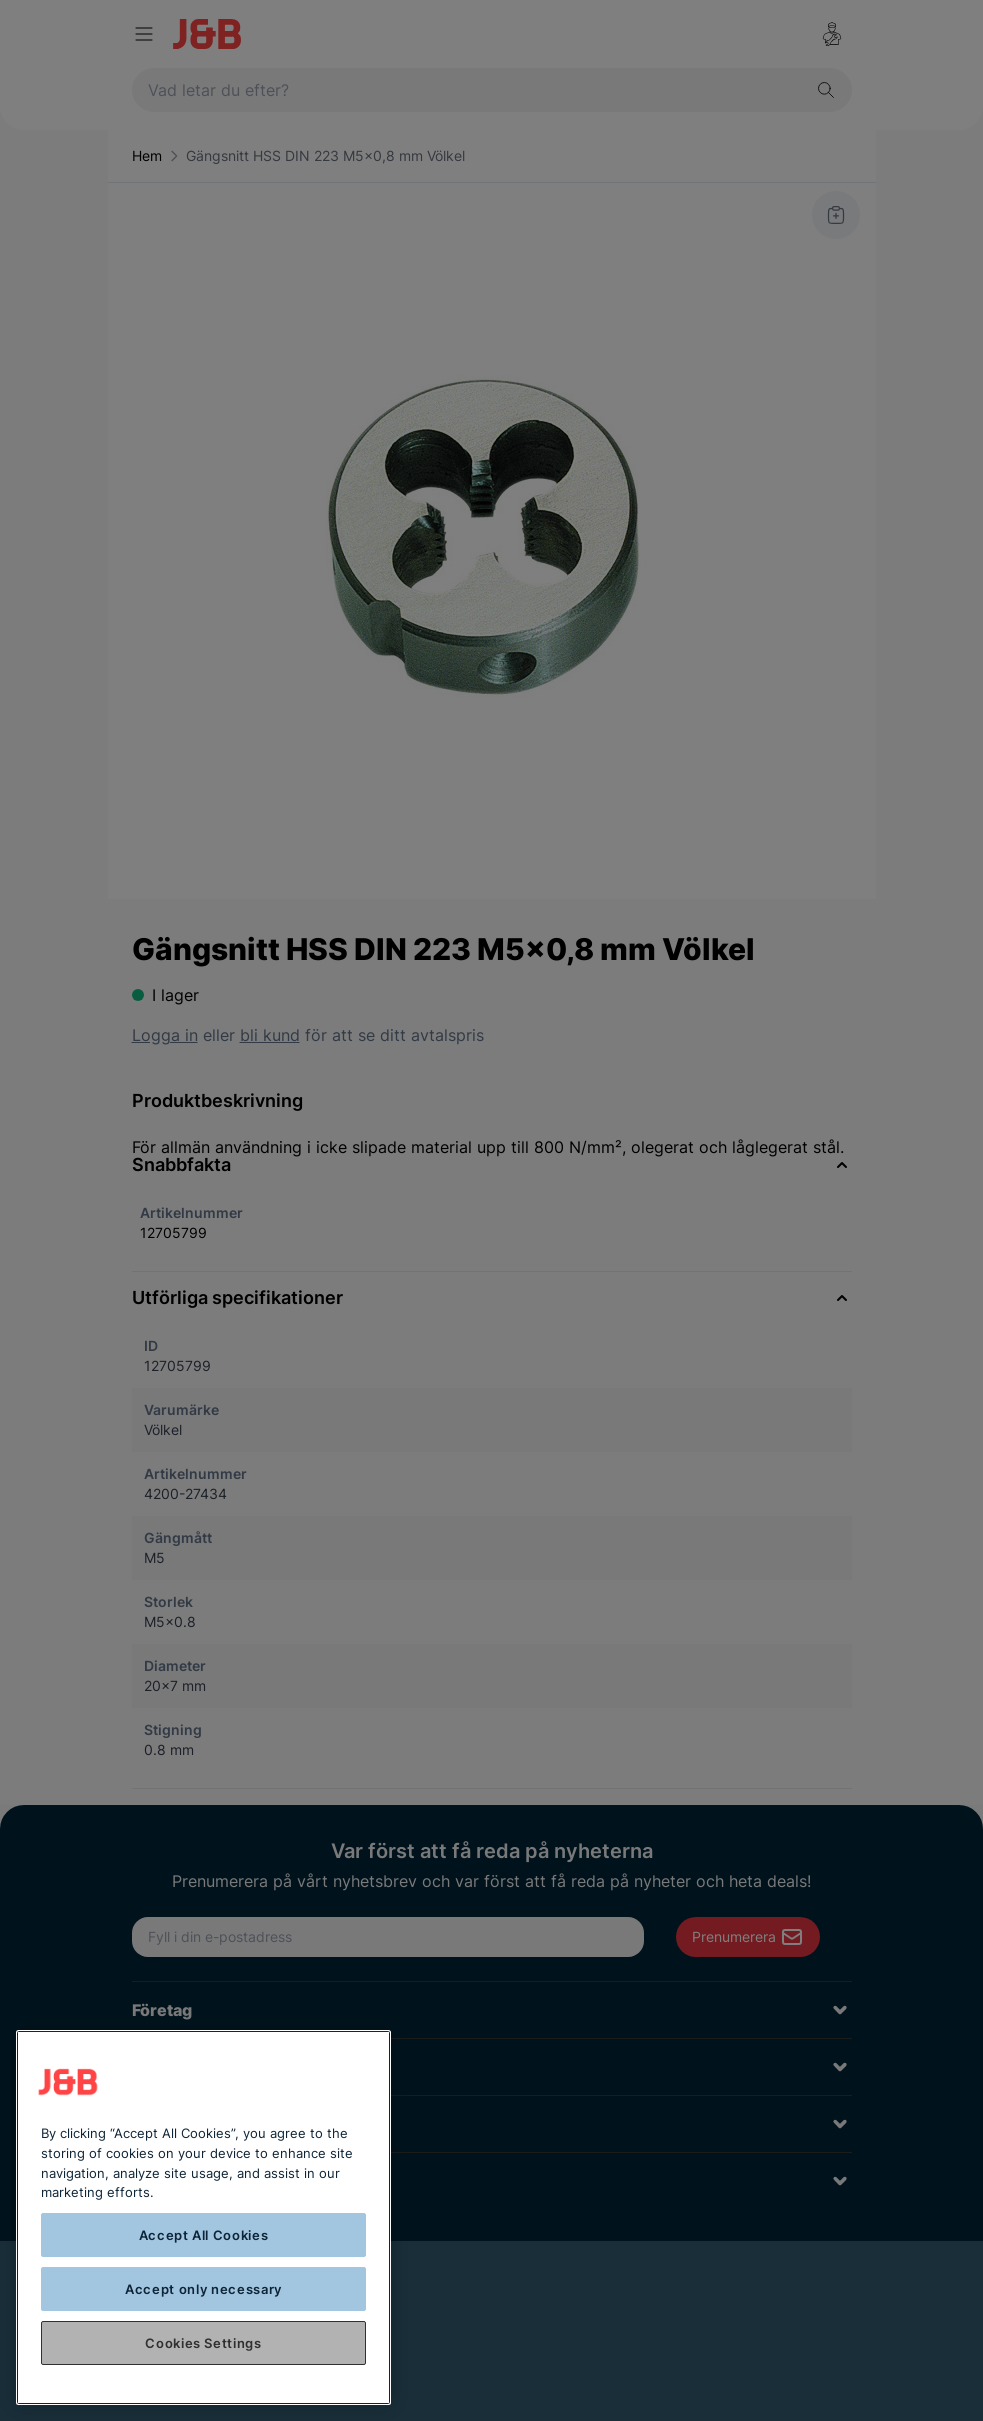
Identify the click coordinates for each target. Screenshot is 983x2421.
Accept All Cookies (204, 2235)
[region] (203, 2217)
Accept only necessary (203, 2289)
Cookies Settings (203, 2343)
